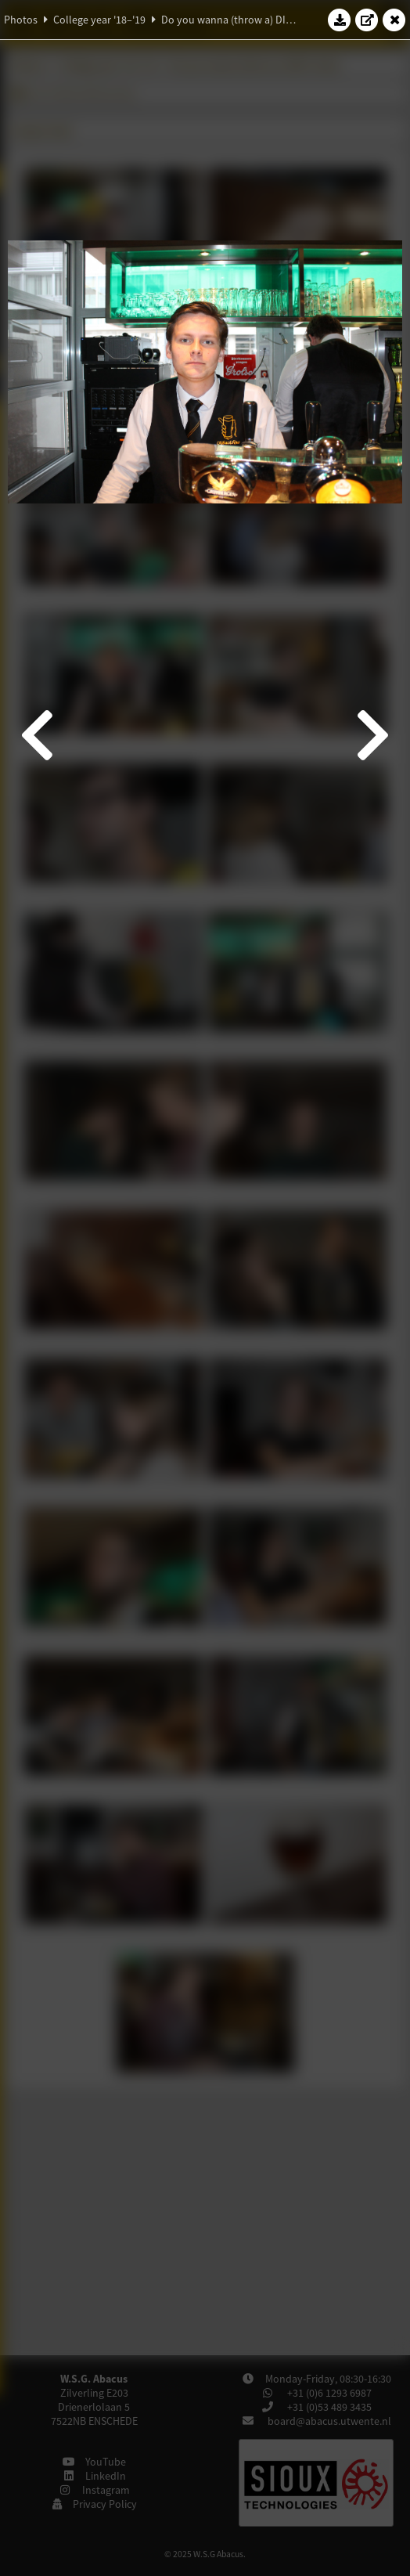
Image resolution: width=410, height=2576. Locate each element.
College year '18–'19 (99, 20)
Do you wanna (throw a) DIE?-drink (242, 20)
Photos (21, 20)
